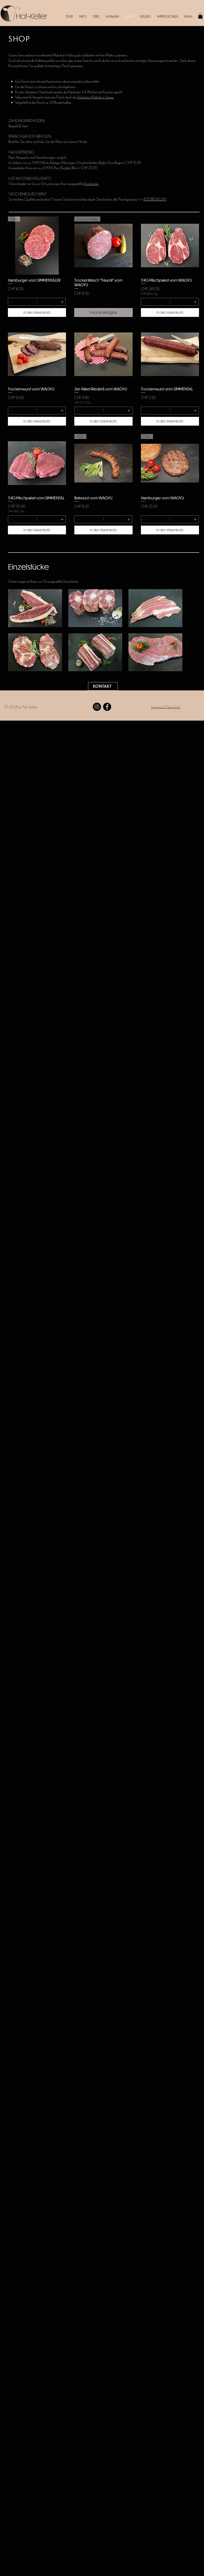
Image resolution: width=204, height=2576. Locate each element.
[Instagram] (97, 707)
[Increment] (62, 301)
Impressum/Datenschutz (165, 706)
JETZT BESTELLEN (154, 199)
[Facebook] (107, 707)
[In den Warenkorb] (37, 312)
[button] (200, 16)
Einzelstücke (91, 183)
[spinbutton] (37, 301)
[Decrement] (11, 301)
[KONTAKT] (103, 686)
